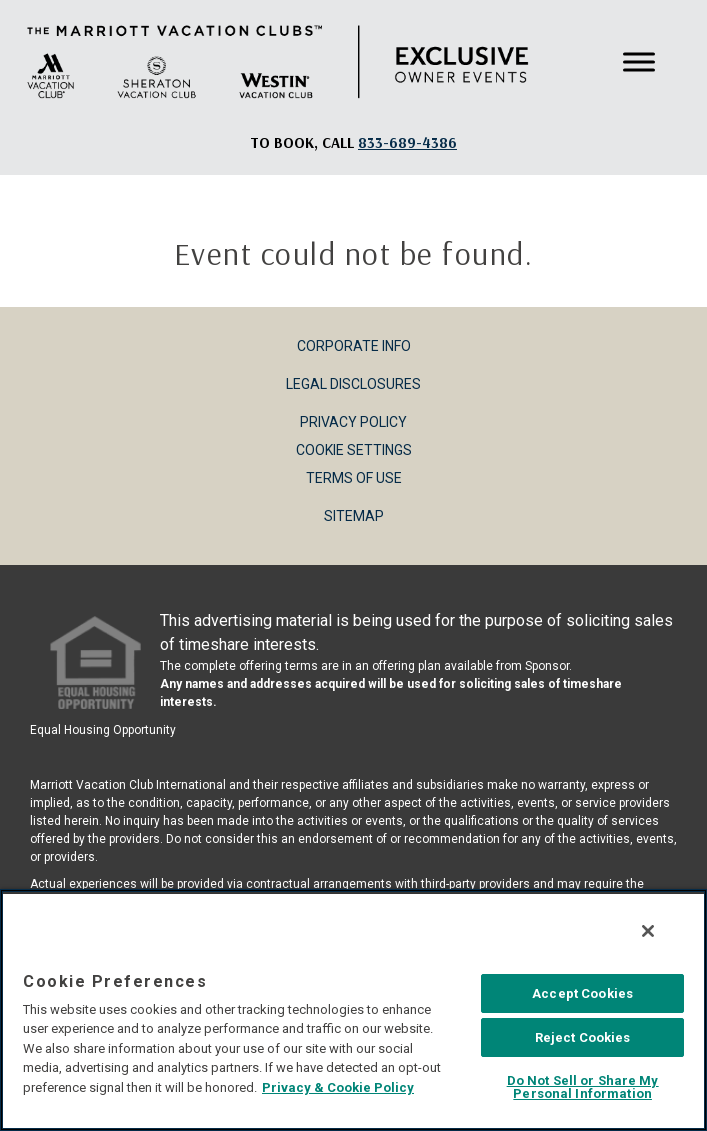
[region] (353, 1010)
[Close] (648, 931)
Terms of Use (354, 478)
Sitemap (354, 516)
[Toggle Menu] (639, 62)
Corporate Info (354, 346)
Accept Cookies (582, 993)
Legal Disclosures (353, 384)
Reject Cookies (583, 1037)
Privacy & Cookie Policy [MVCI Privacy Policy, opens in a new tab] (338, 1087)
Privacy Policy (353, 422)
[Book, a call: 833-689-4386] (407, 142)
